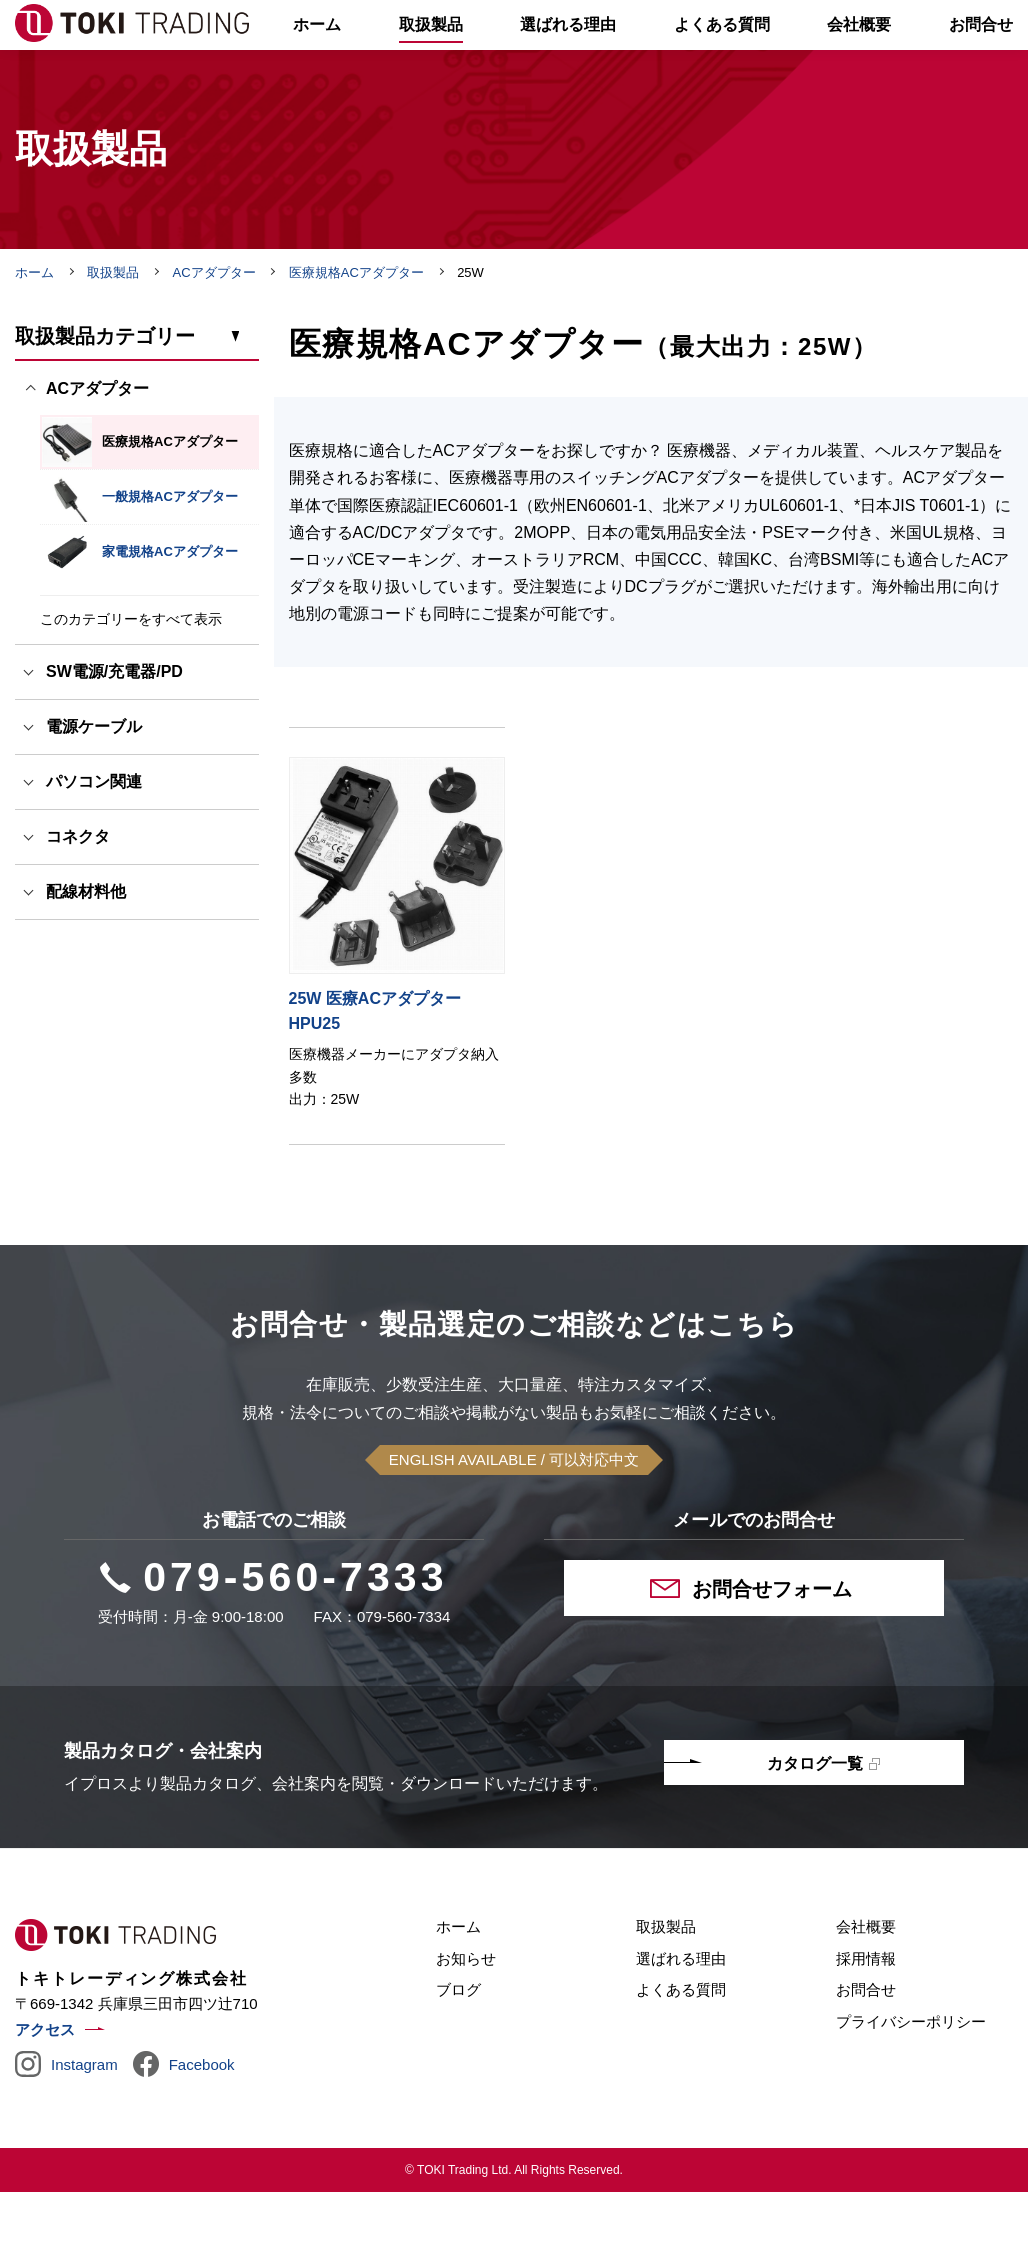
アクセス (45, 2079)
